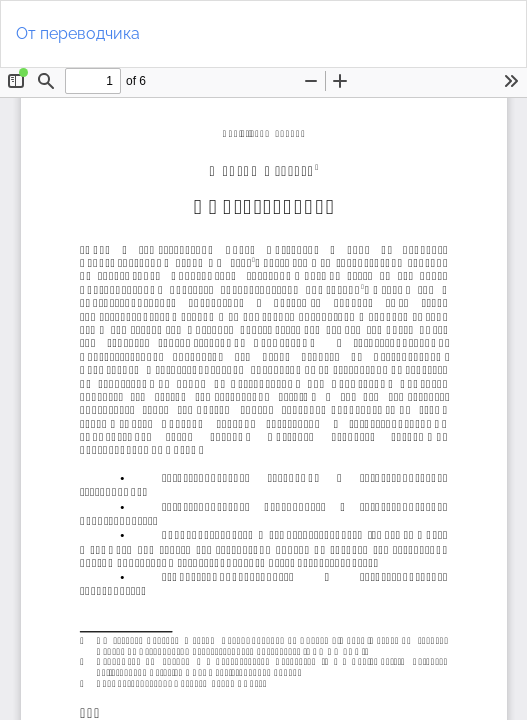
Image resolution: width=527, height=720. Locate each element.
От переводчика (78, 33)
